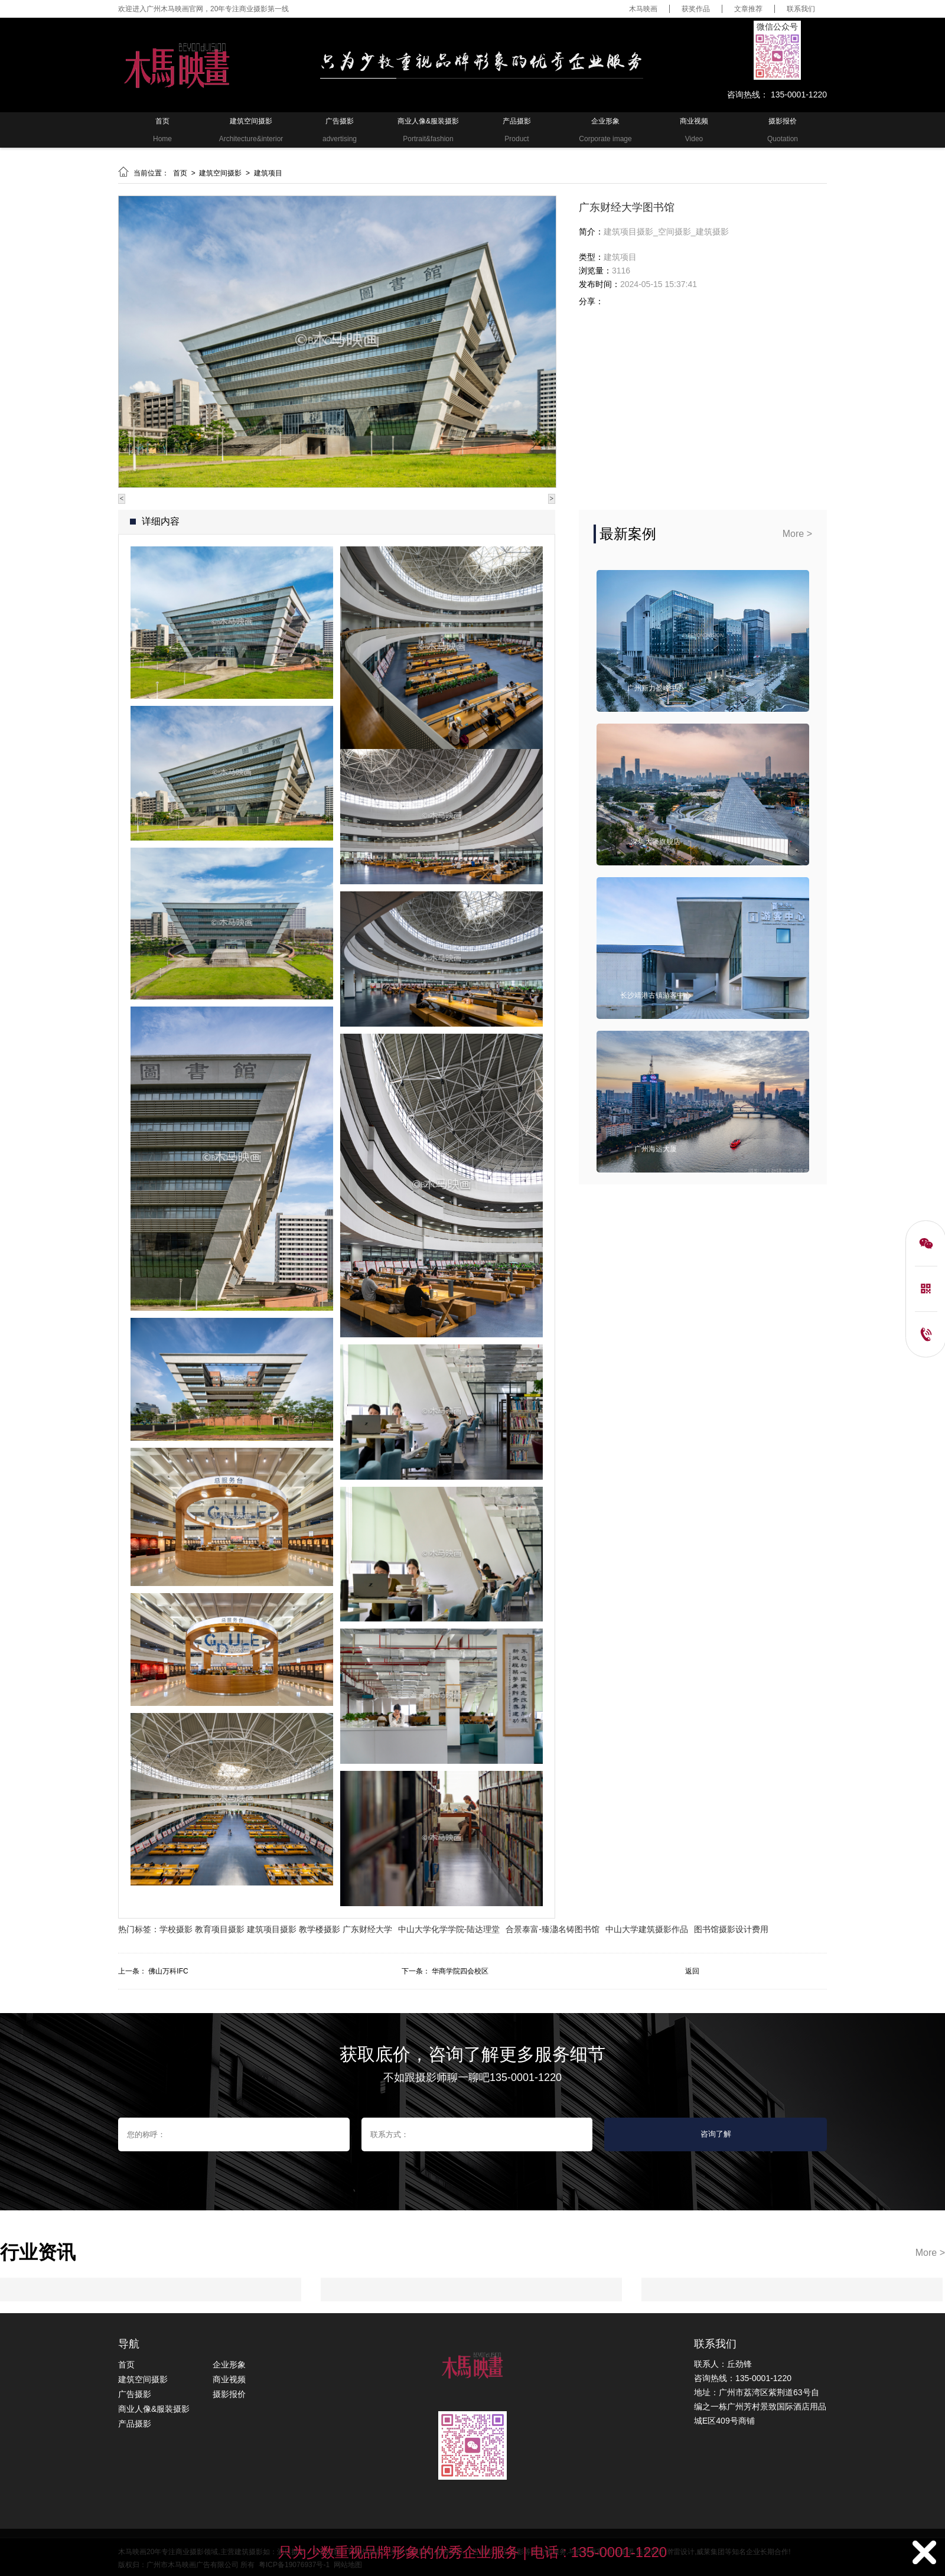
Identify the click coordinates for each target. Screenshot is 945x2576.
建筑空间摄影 (221, 173)
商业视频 (229, 2379)
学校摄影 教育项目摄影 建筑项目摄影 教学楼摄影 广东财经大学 (275, 1929)
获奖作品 (696, 9)
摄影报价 (229, 2394)
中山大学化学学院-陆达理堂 (449, 1929)
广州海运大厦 (655, 1149)
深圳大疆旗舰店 (655, 842)
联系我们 (801, 9)
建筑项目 (268, 173)
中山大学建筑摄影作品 (646, 1929)
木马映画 (643, 9)
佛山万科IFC (168, 1971)
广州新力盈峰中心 (655, 688)
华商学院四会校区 (460, 1971)
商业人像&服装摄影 (154, 2409)
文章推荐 (748, 9)
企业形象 (229, 2364)
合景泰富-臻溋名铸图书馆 (552, 1929)
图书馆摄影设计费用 (731, 1929)
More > (797, 534)
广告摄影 (134, 2394)
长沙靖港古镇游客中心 (655, 995)
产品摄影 (134, 2423)
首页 (181, 173)
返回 (692, 1971)
